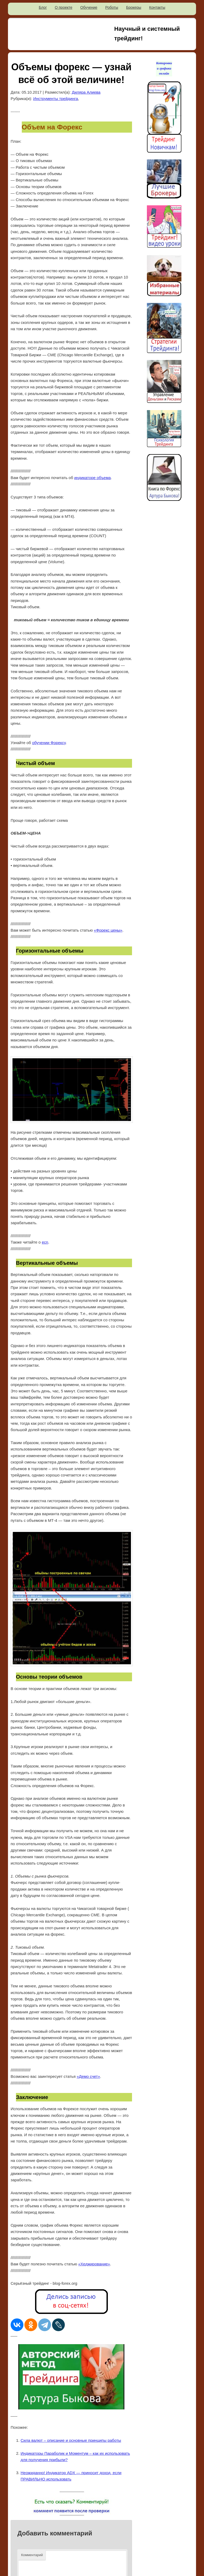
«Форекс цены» (108, 930)
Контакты (157, 7)
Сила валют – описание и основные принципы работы (71, 2440)
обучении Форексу (49, 742)
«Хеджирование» (94, 2264)
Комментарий (32, 2555)
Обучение (88, 7)
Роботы (111, 7)
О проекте (63, 7)
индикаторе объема (92, 477)
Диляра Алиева (86, 92)
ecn (45, 1242)
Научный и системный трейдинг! (147, 33)
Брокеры (133, 7)
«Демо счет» (88, 2076)
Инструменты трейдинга (55, 98)
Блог (43, 7)
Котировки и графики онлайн (164, 68)
